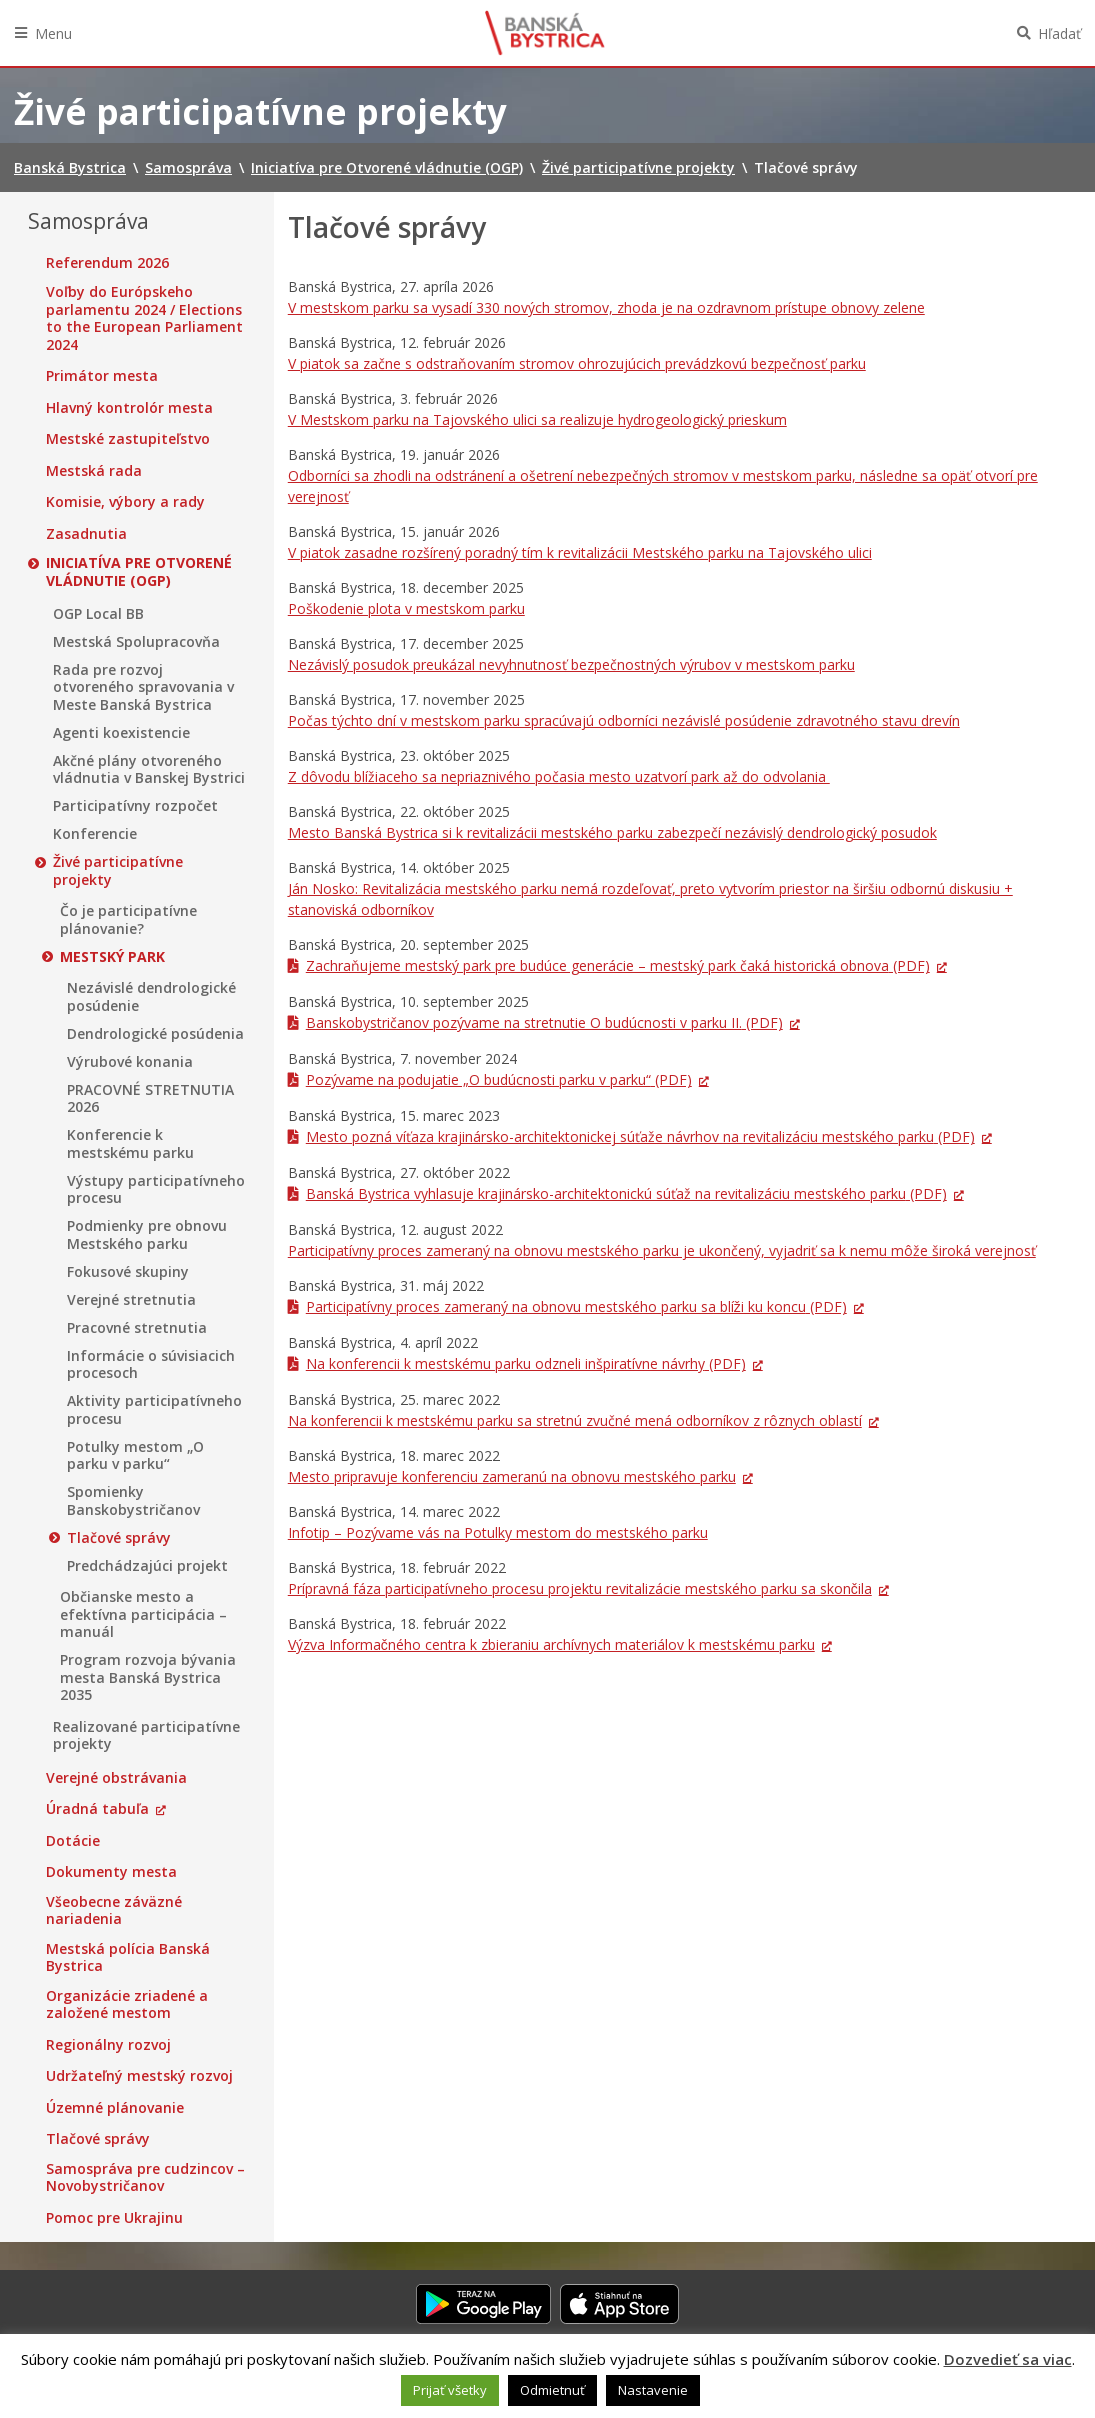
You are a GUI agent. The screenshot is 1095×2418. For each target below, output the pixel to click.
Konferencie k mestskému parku (130, 1143)
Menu (53, 33)
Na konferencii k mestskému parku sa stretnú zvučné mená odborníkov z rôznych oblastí (575, 1420)
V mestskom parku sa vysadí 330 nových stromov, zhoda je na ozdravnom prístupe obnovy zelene (606, 307)
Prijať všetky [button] (450, 2390)
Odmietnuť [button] (552, 2390)
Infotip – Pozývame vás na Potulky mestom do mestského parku (498, 1532)
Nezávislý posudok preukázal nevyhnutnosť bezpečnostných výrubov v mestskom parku (571, 664)
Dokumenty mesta (111, 1872)
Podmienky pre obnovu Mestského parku (147, 1234)
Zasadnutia (86, 534)
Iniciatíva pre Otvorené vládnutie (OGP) (139, 571)
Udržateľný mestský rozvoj (139, 2076)
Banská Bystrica (545, 33)
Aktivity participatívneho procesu (154, 1409)
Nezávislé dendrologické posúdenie (151, 996)
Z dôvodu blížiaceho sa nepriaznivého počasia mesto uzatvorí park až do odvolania (559, 776)
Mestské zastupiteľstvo (128, 439)
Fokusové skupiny (128, 1272)
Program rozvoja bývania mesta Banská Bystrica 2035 (148, 1677)
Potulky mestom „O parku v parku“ (135, 1455)
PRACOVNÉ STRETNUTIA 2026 (150, 1098)
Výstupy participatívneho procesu (156, 1189)
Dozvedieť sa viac (1008, 2359)
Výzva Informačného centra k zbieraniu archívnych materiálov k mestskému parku (551, 1644)
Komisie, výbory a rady (125, 502)
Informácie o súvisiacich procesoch (151, 1364)
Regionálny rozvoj (108, 2045)
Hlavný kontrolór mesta (129, 408)
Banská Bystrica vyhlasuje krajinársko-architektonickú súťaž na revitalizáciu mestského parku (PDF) (626, 1193)
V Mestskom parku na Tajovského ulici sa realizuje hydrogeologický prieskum (537, 419)
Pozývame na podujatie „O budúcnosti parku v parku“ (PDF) (499, 1079)
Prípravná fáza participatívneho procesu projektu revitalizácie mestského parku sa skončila (580, 1588)
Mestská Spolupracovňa (136, 642)
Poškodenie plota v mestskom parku (406, 608)
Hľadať (1059, 33)
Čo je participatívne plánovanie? (128, 919)
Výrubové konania (130, 1062)
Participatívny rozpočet (135, 806)
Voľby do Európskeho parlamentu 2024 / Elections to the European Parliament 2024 (144, 318)
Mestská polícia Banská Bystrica (128, 1957)
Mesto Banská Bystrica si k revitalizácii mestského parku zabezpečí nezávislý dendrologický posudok (612, 832)
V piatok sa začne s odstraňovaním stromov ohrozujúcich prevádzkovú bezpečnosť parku (577, 363)
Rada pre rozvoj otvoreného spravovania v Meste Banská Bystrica (143, 687)
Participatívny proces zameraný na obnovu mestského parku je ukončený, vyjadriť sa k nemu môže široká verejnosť (662, 1250)
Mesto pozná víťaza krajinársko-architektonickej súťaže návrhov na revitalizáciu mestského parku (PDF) (640, 1136)
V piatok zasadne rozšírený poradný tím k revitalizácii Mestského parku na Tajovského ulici (580, 552)
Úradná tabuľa (97, 1809)
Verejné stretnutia (131, 1300)
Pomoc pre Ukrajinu (114, 2218)
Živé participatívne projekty (118, 870)
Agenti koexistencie (121, 733)
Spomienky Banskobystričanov (133, 1500)
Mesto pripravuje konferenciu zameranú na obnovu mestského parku (512, 1476)
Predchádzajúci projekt (147, 1566)
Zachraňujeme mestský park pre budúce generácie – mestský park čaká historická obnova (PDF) (618, 965)
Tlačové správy (119, 1538)
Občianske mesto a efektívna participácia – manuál (143, 1614)
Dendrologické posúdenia (155, 1034)
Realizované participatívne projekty (146, 1735)
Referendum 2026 (107, 263)
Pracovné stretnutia (137, 1328)
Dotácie (73, 1841)
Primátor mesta (102, 376)
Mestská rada (94, 471)
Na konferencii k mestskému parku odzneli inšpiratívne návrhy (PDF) (526, 1363)
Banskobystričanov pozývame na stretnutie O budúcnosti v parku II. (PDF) (544, 1022)
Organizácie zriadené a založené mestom (127, 2004)
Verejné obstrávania (116, 1778)
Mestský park (112, 957)
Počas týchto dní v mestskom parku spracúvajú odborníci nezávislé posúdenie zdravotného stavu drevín (624, 720)
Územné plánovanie (115, 2108)
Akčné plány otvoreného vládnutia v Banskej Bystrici (149, 769)
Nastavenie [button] (653, 2390)
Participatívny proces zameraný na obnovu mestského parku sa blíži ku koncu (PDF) (576, 1306)
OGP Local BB (98, 614)
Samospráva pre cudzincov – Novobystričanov (145, 2177)
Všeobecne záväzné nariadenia (114, 1910)
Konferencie (95, 834)
